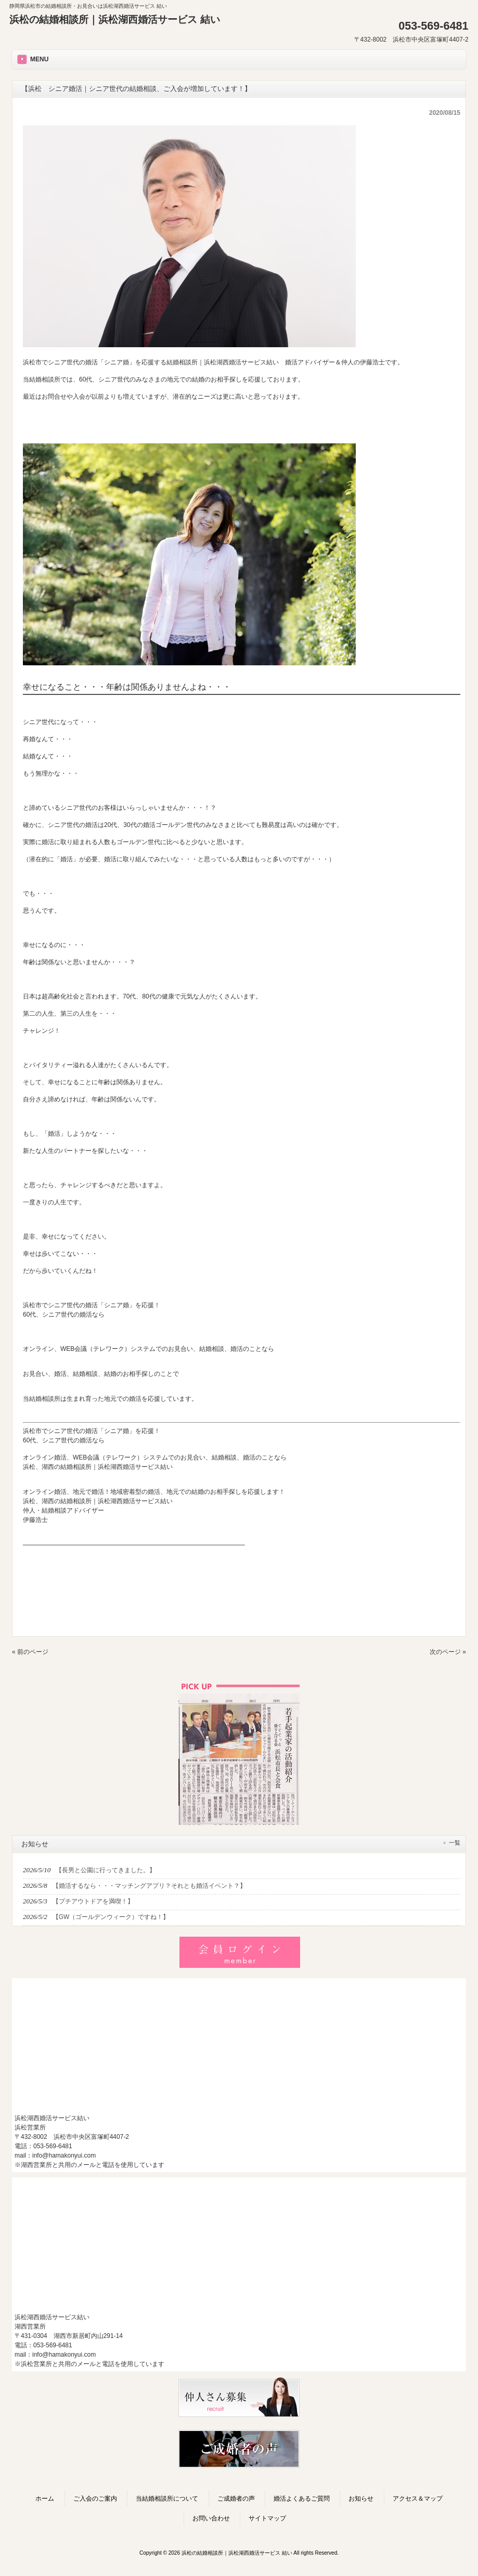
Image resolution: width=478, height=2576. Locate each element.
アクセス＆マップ (418, 2498)
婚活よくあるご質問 (302, 2498)
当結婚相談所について (167, 2498)
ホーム (44, 2498)
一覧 (454, 1842)
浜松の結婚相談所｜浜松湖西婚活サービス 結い (114, 19)
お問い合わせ (211, 2518)
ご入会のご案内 (95, 2498)
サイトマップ (267, 2518)
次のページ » (448, 1651)
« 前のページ (30, 1651)
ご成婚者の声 (236, 2498)
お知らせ (360, 2498)
